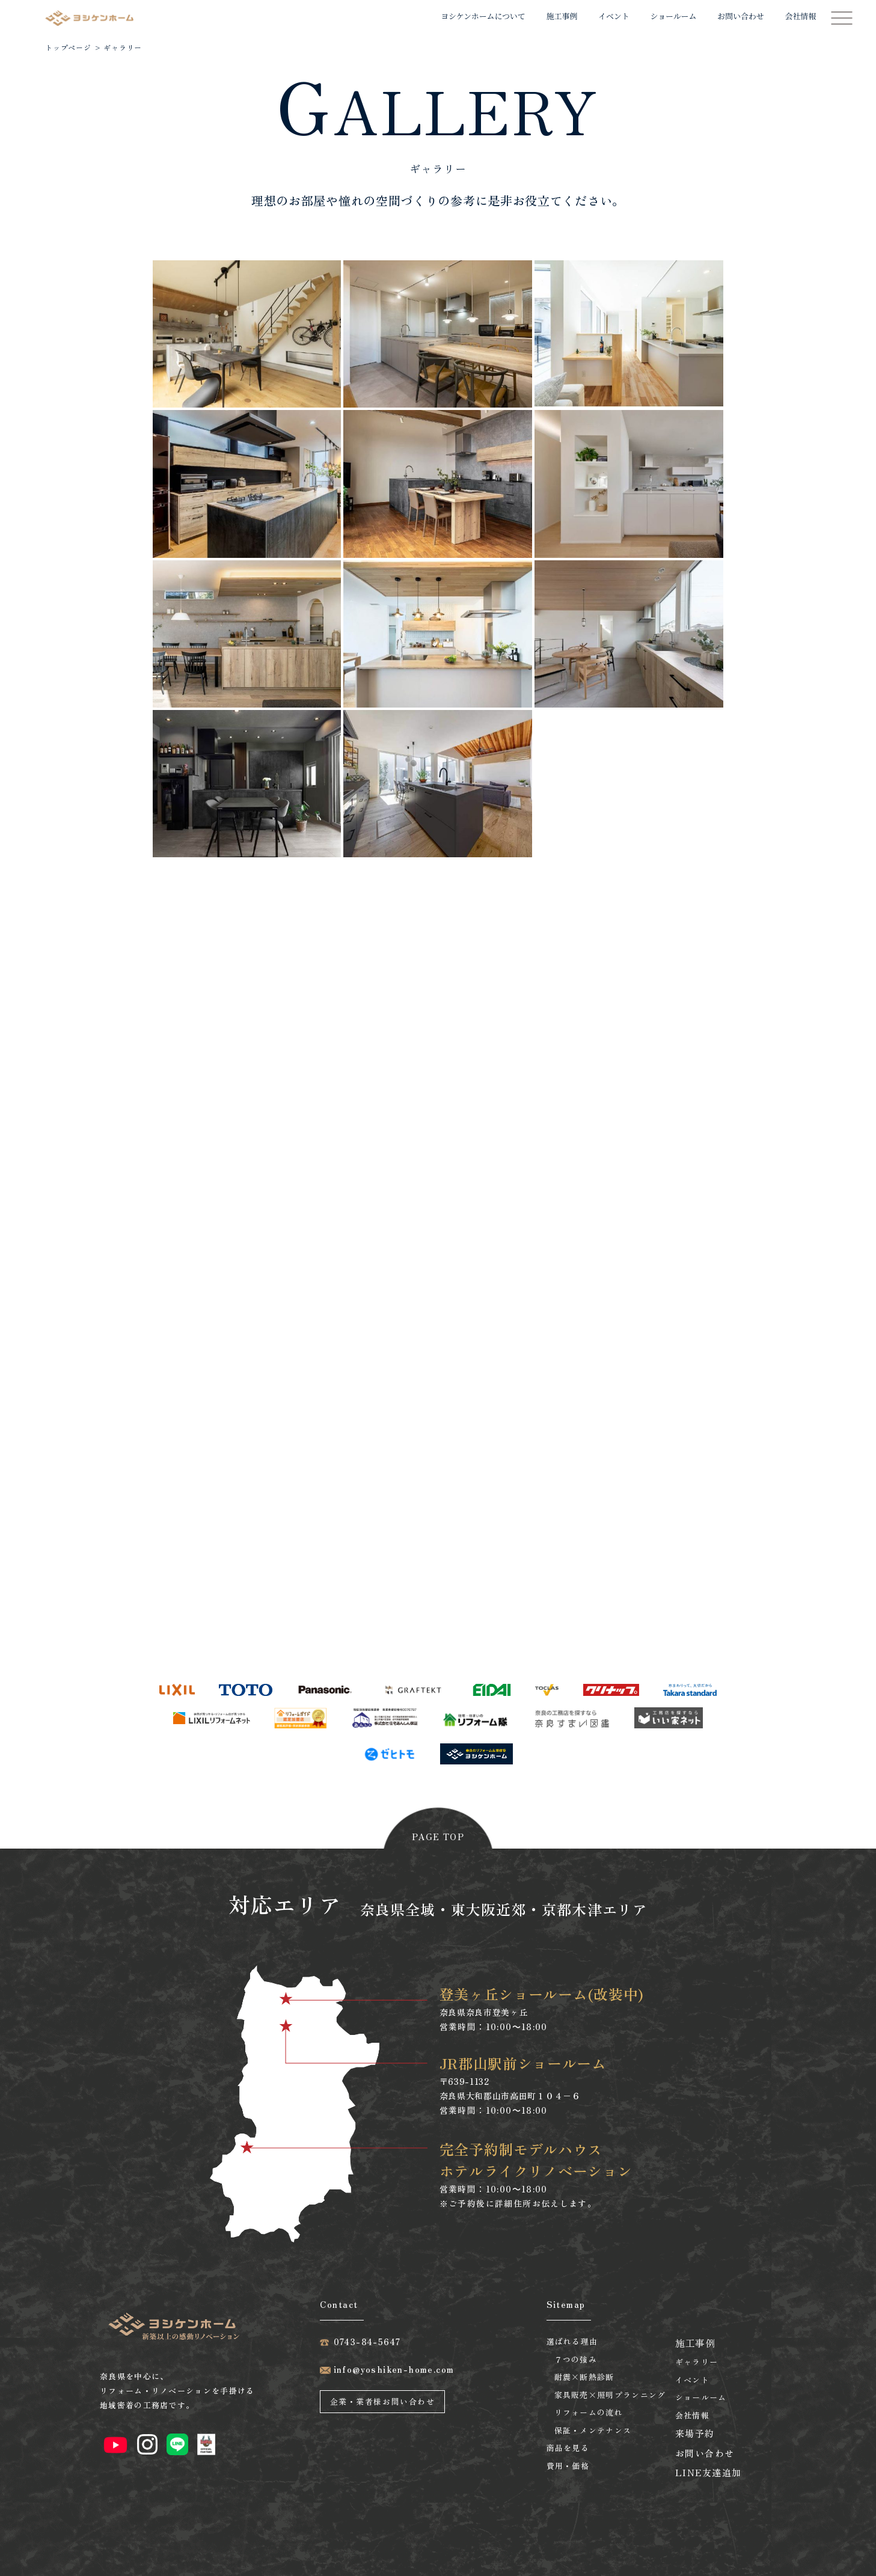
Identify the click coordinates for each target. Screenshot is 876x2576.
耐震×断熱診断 (584, 2376)
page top (438, 1837)
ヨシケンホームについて (483, 16)
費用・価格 (568, 2465)
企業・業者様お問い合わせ (382, 2401)
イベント (613, 16)
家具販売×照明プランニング (610, 2394)
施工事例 (562, 16)
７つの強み (576, 2359)
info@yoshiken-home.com (394, 2369)
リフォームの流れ (588, 2412)
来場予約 (695, 2433)
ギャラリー (696, 2361)
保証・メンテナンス (593, 2430)
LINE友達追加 (708, 2472)
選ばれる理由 (572, 2341)
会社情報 (800, 16)
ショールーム (674, 16)
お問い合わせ (740, 16)
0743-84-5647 (367, 2342)
